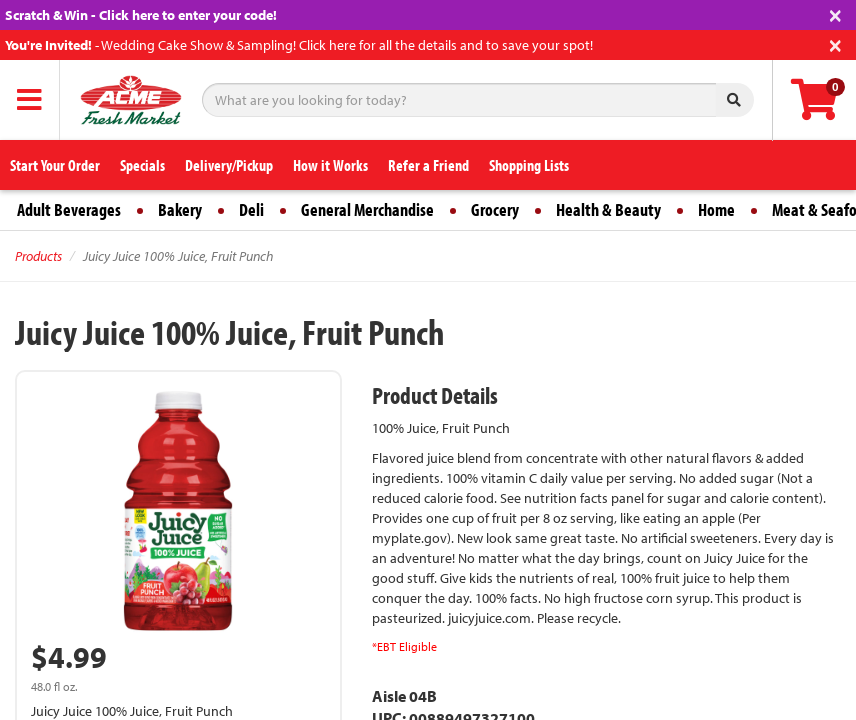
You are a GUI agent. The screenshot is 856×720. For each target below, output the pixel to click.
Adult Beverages (69, 209)
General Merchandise (367, 209)
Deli (251, 209)
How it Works (330, 165)
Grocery (495, 209)
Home (716, 209)
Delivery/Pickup (229, 165)
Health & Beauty (608, 209)
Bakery (180, 209)
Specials (142, 165)
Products (38, 256)
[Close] (835, 13)
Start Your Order (55, 165)
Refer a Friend (428, 165)
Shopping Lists (529, 165)
